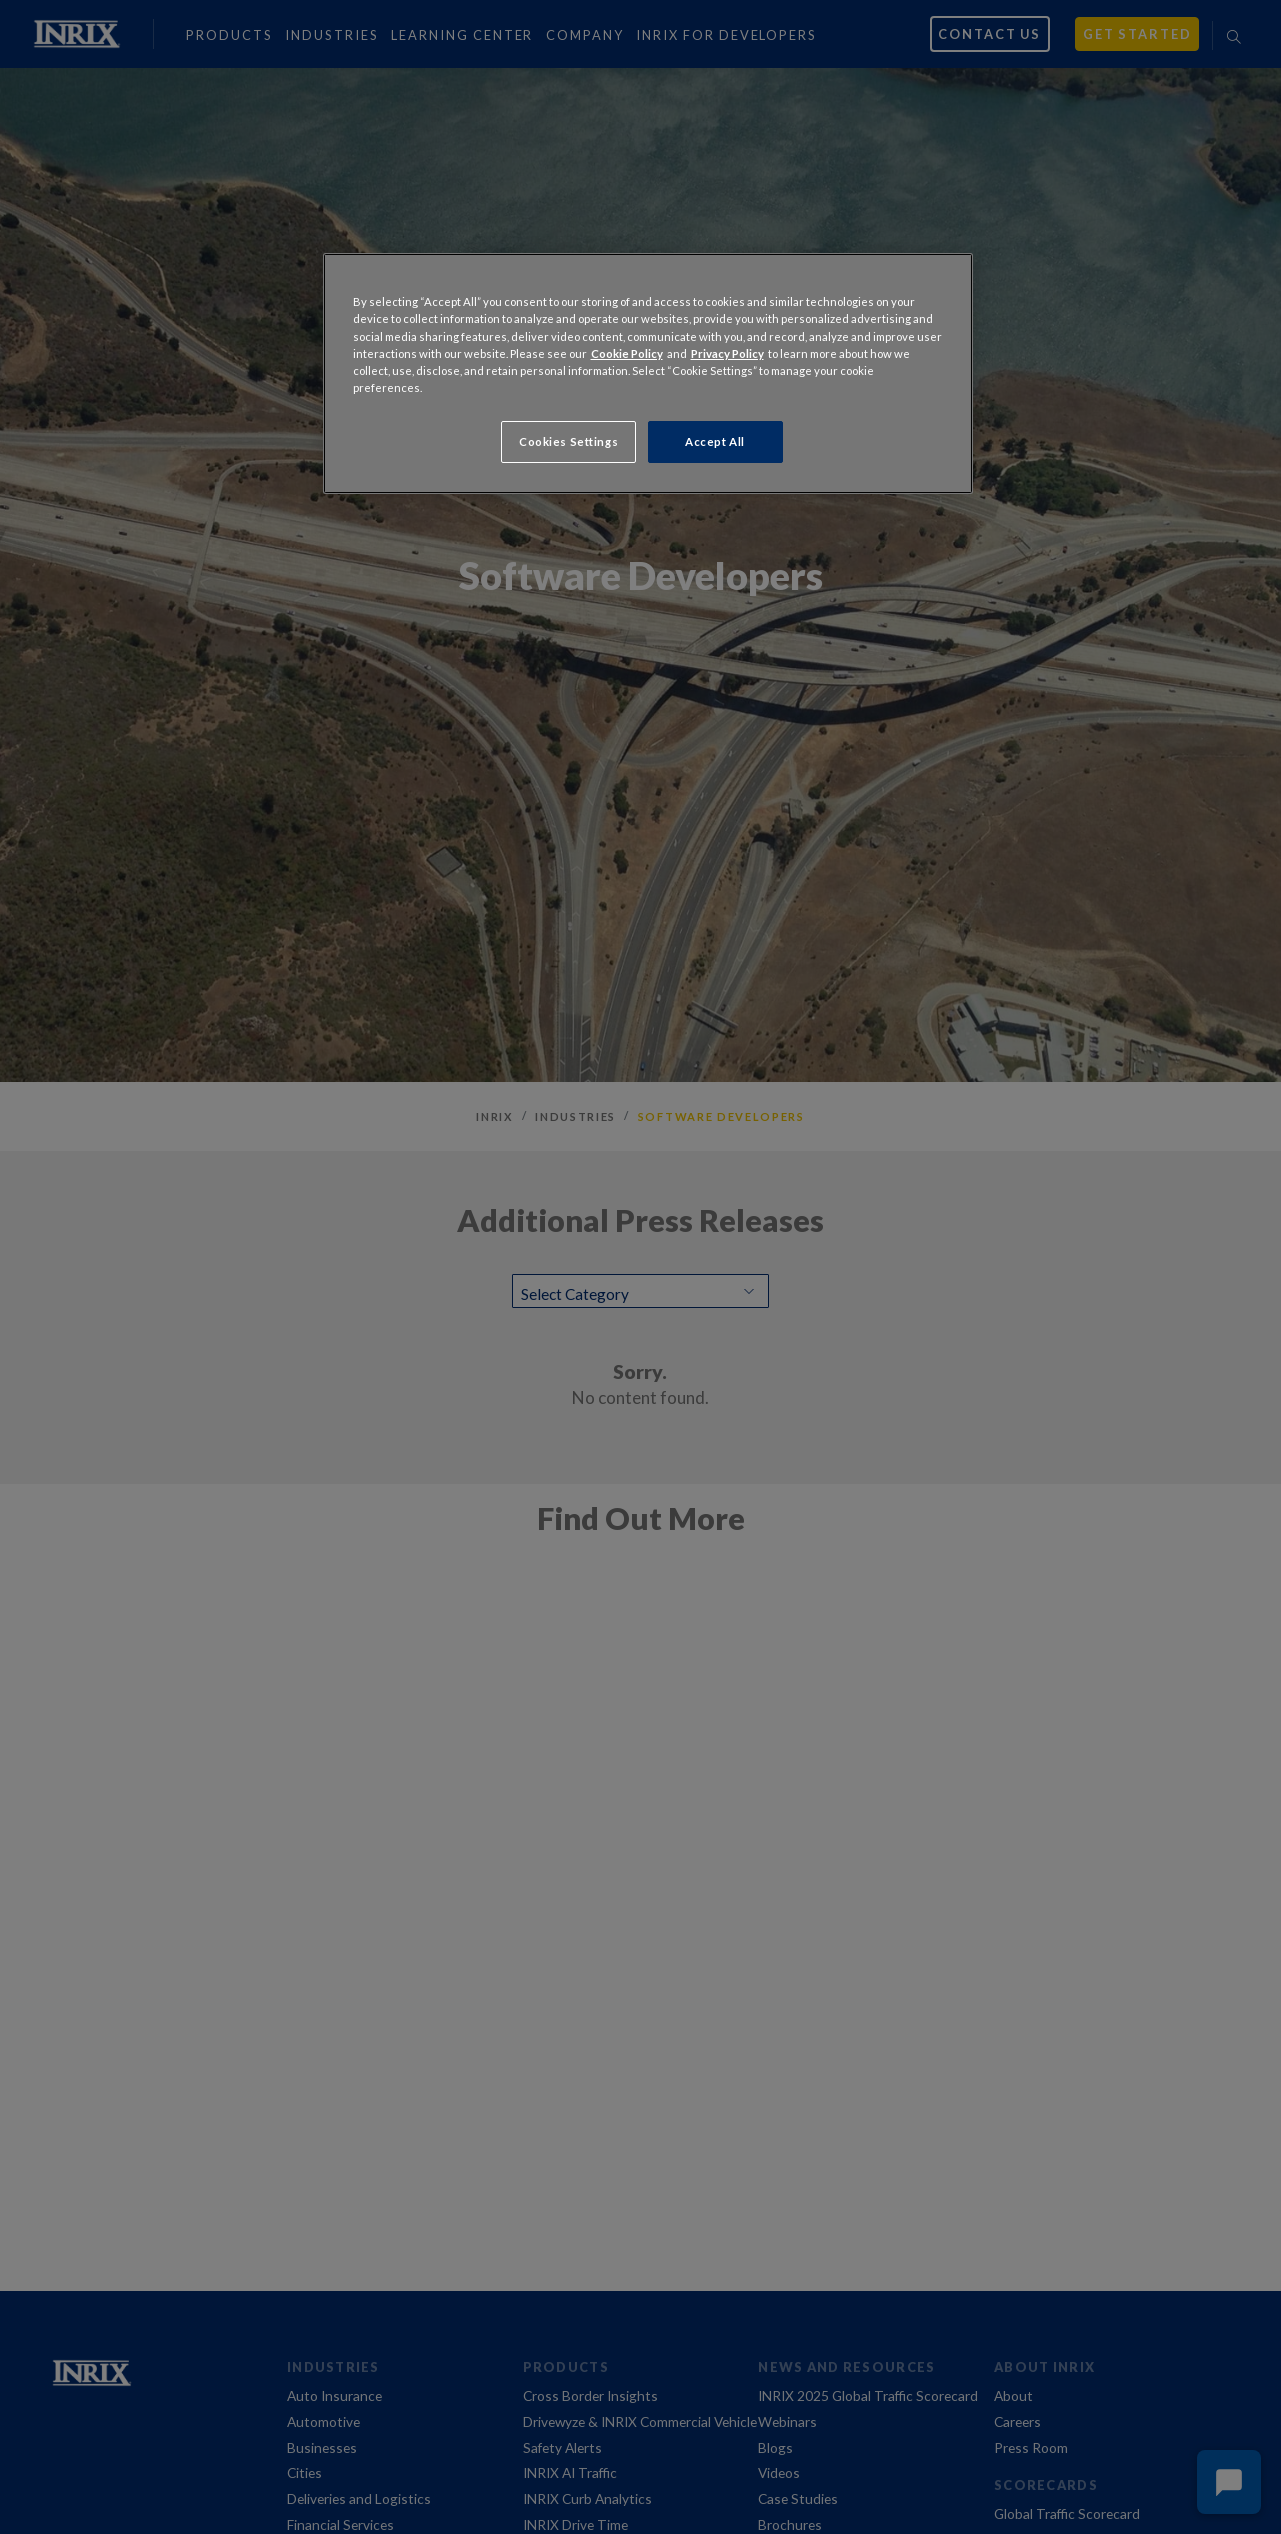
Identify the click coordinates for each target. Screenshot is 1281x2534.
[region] (648, 373)
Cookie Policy (627, 353)
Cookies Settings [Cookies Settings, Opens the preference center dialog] (568, 441)
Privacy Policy (727, 353)
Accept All (715, 441)
